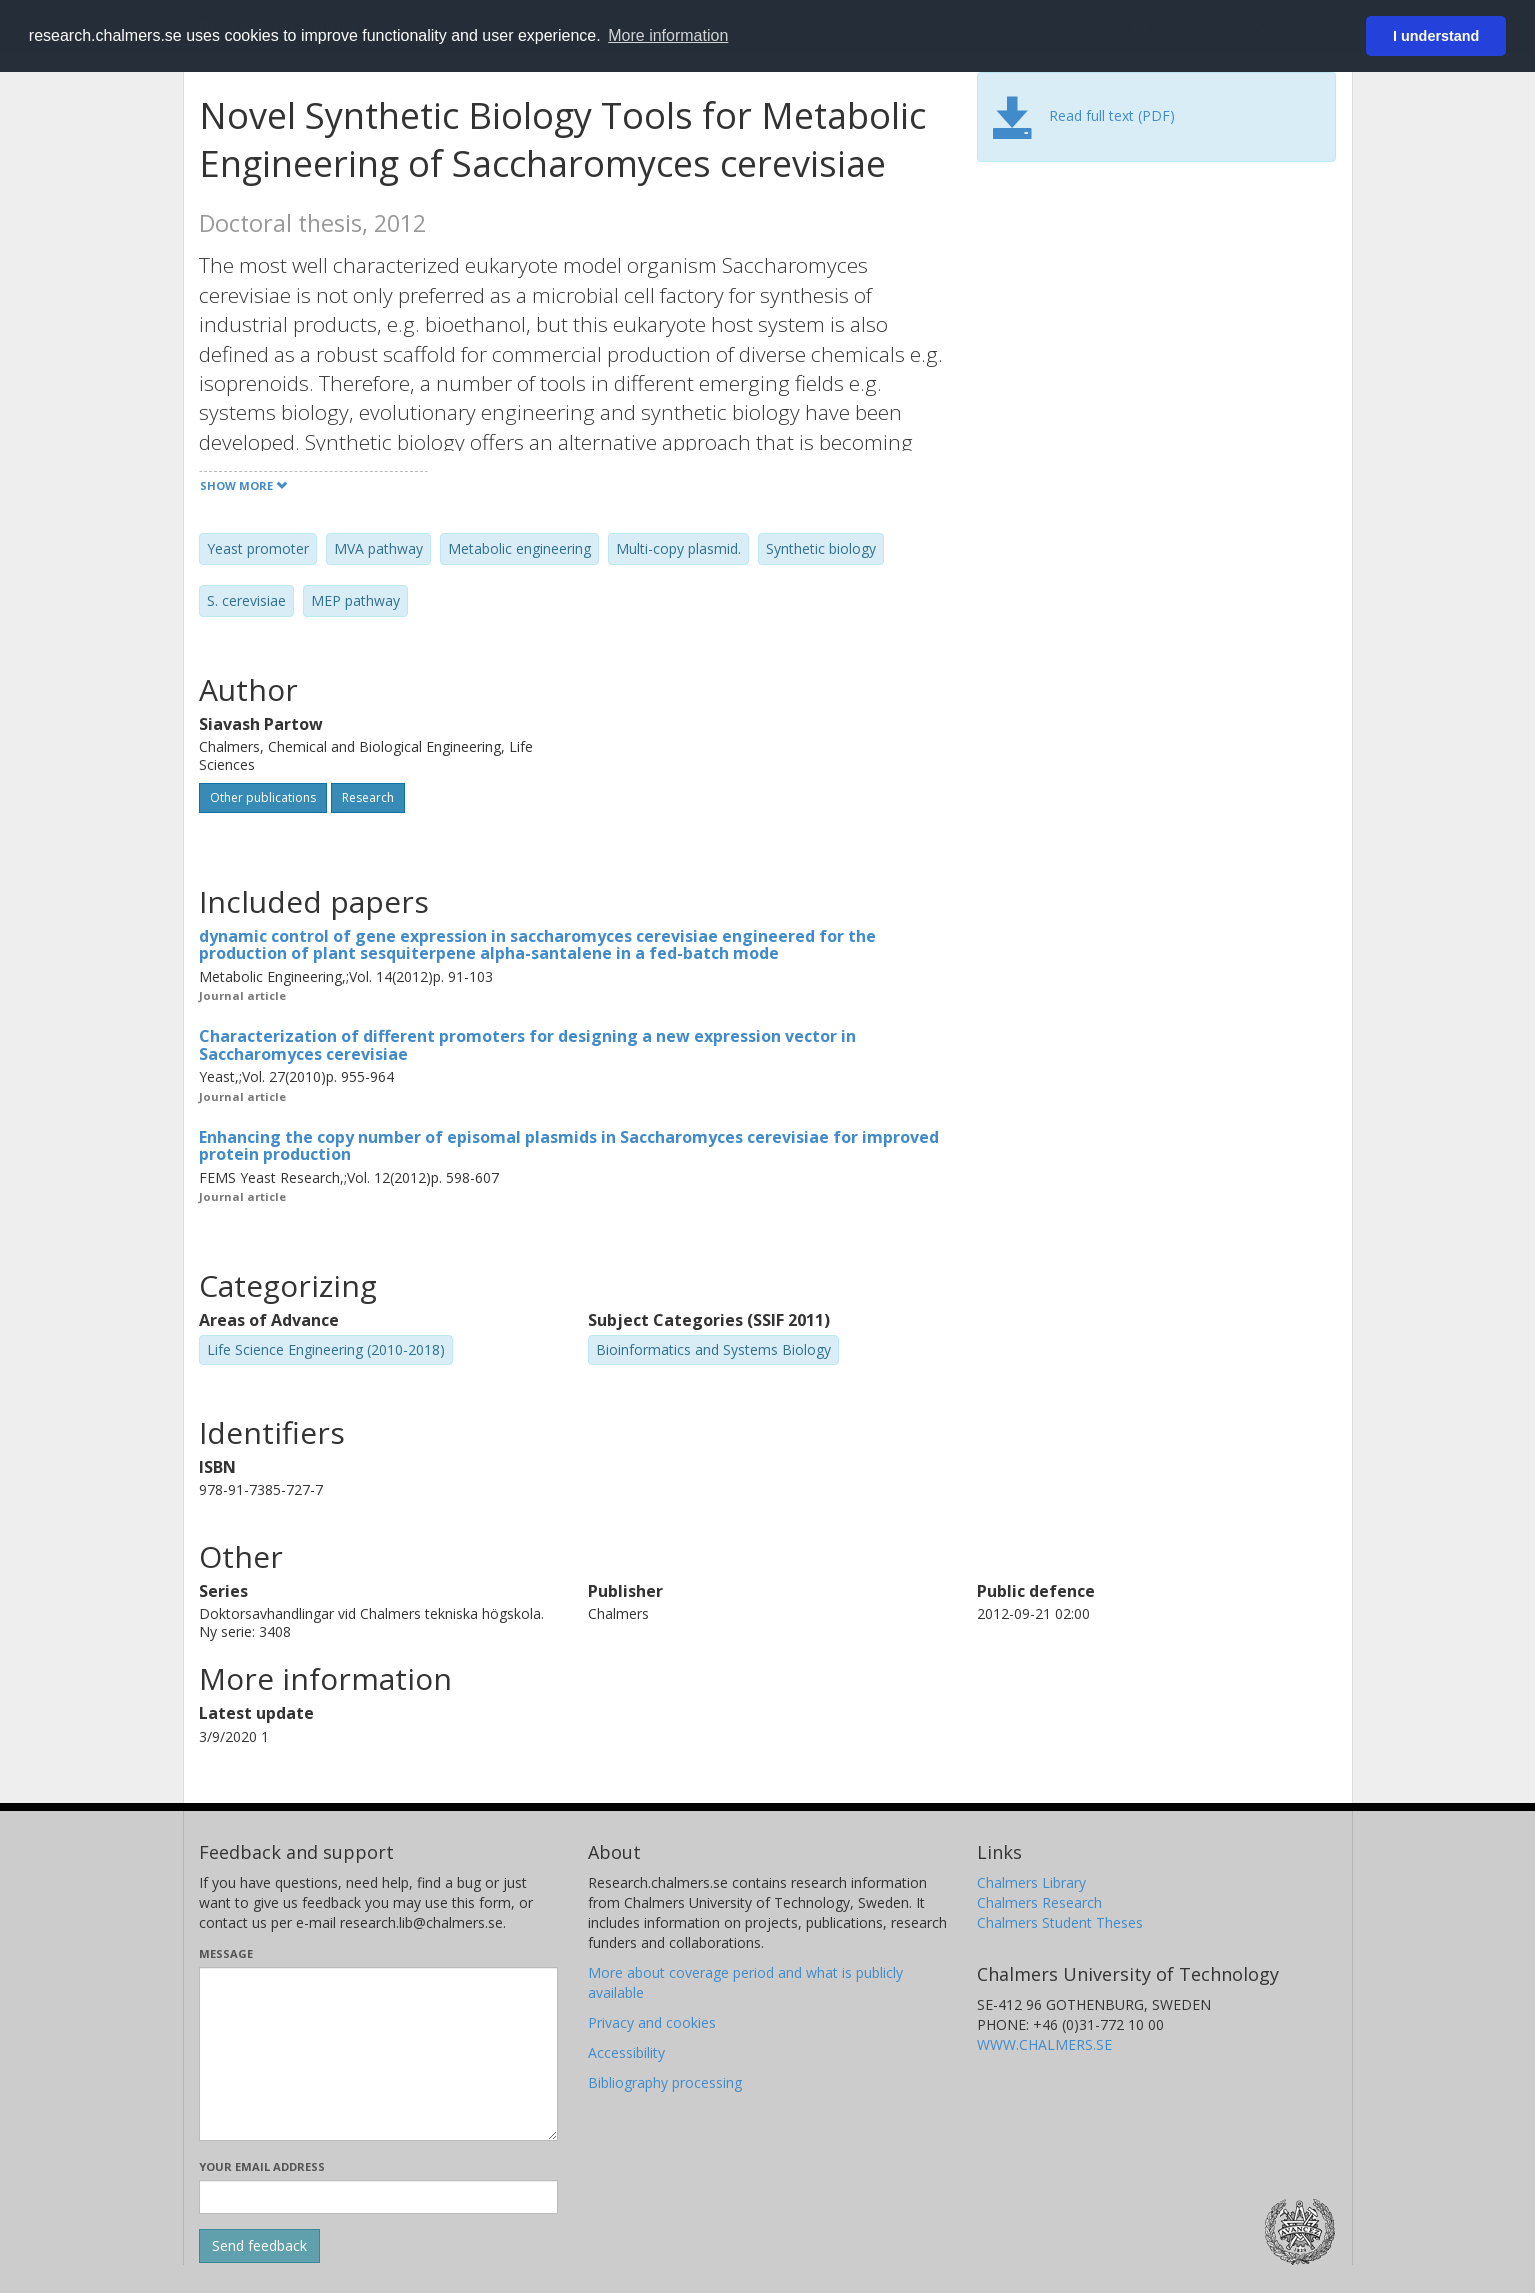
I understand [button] (1436, 36)
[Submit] (259, 2246)
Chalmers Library (1031, 1882)
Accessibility (626, 2052)
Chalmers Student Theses (1060, 1922)
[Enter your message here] (378, 2054)
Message (226, 1953)
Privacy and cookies (652, 2022)
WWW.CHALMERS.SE (1044, 2044)
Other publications (263, 797)
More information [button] (668, 35)
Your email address (262, 2166)
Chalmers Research (1039, 1902)
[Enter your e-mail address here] (378, 2197)
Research (368, 797)
